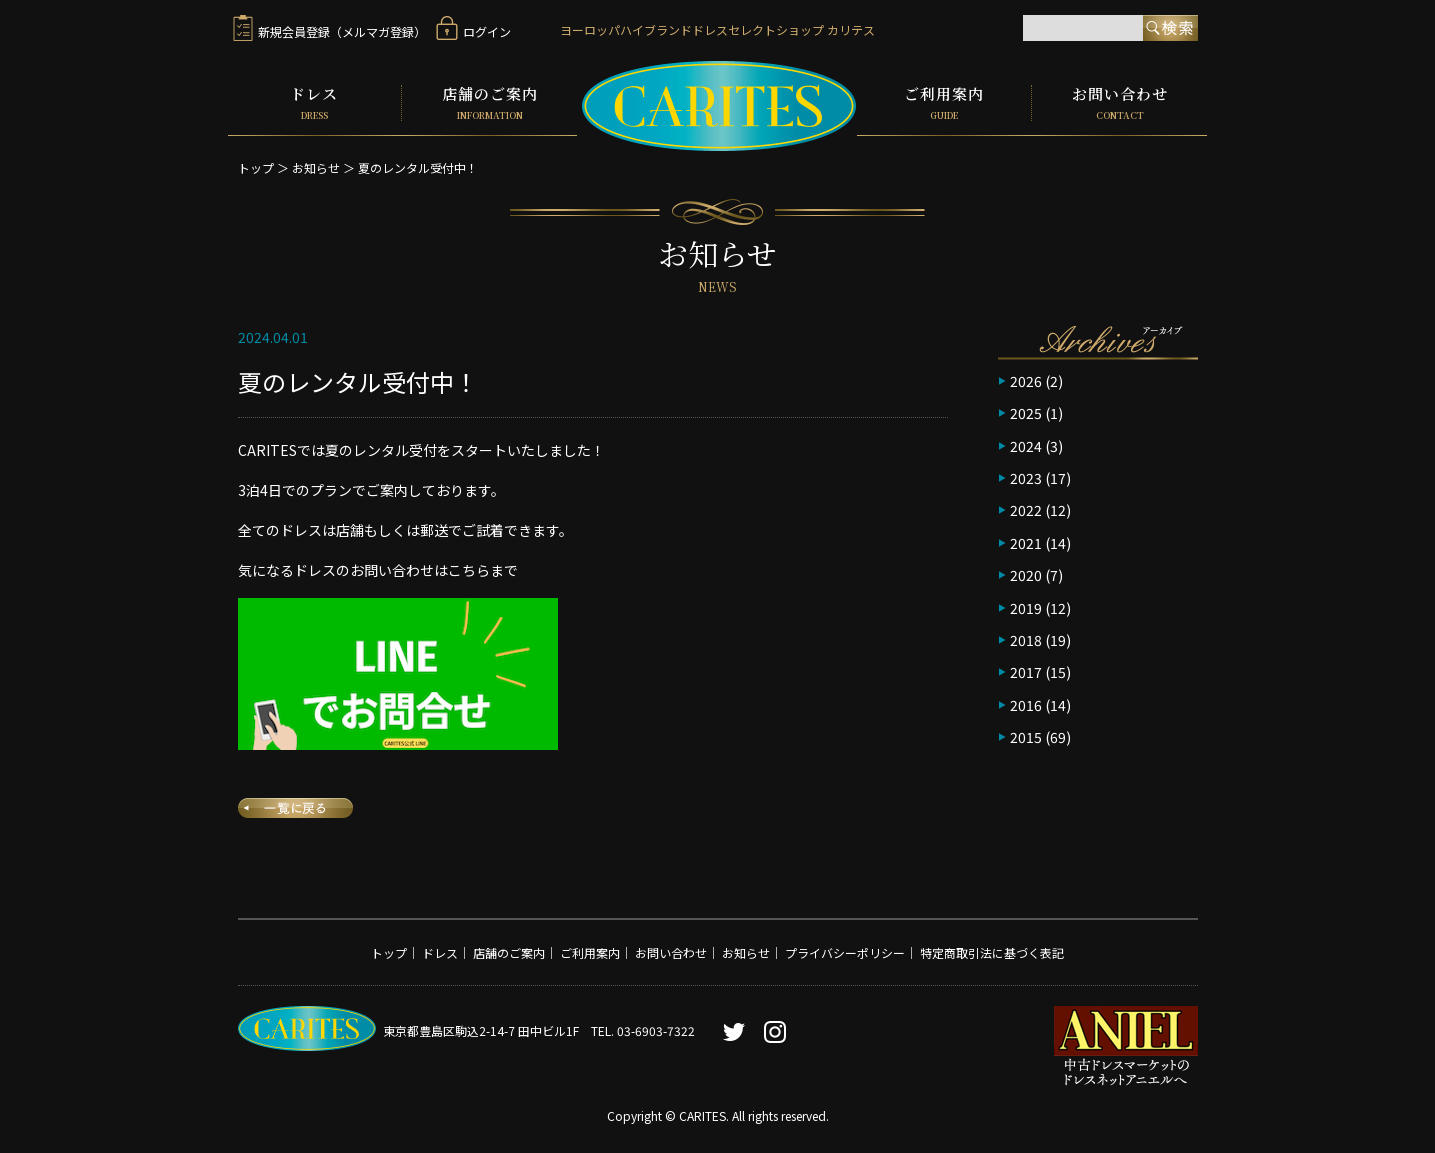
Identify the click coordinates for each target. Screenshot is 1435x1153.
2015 (1026, 735)
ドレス (315, 102)
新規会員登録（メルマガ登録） (329, 31)
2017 (1026, 670)
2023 (1026, 476)
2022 (1026, 508)
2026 (1026, 379)
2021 (1026, 541)
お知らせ (316, 165)
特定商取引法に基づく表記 (992, 950)
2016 (1026, 702)
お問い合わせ (1119, 102)
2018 (1026, 638)
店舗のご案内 (489, 102)
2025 (1026, 411)
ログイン (473, 31)
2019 (1026, 605)
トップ (256, 165)
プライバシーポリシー (845, 950)
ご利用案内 (944, 102)
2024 (1026, 443)
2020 (1026, 573)
